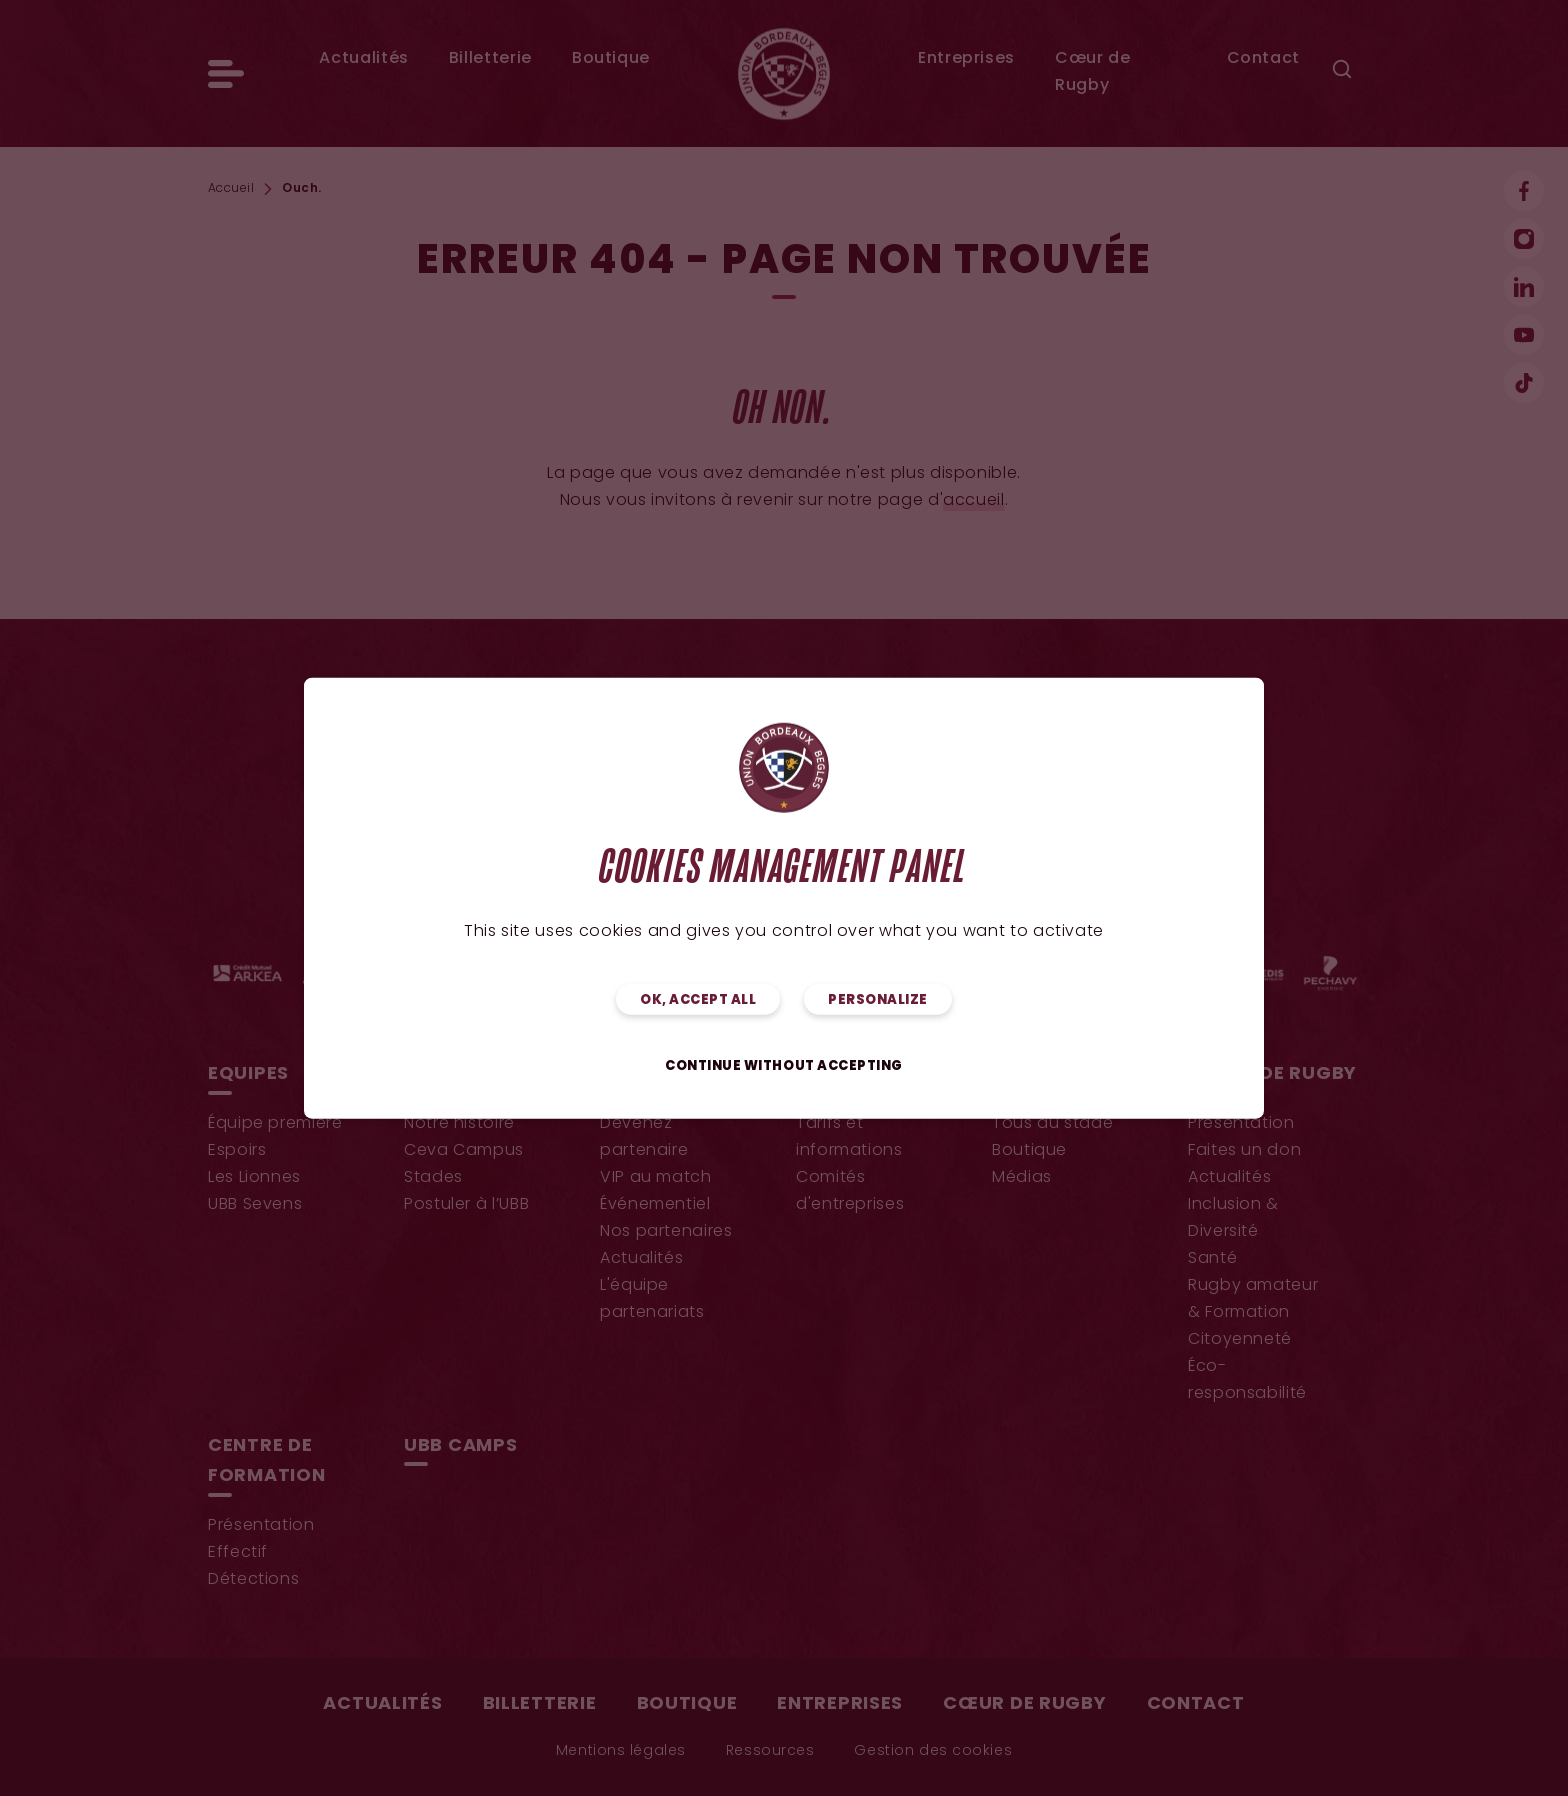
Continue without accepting (784, 1065)
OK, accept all (698, 999)
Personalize (878, 999)
